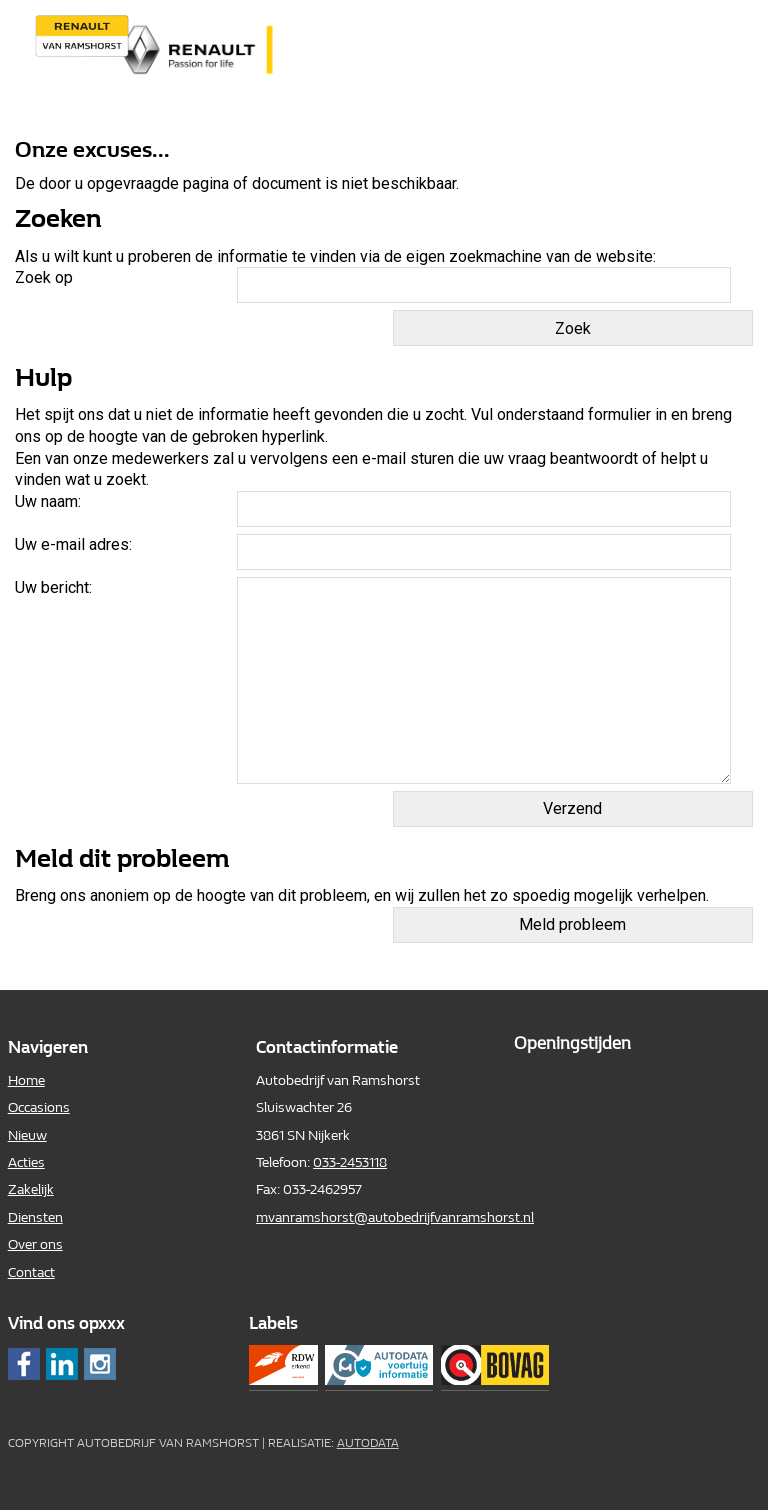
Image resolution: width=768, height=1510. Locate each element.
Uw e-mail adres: (73, 544)
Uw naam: (48, 501)
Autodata (368, 1443)
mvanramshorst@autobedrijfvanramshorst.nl (395, 1217)
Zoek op (46, 277)
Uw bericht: (53, 587)
